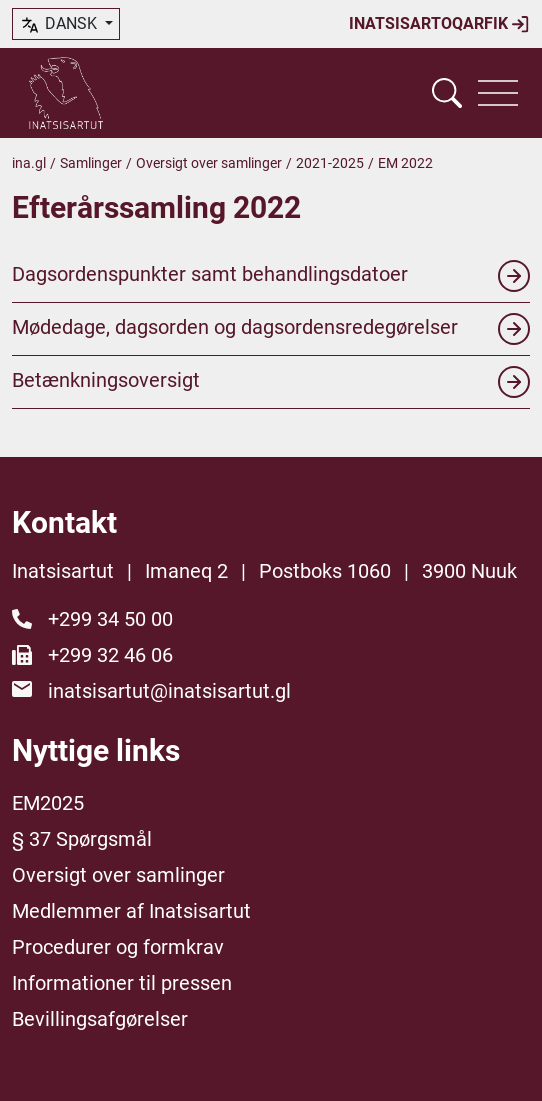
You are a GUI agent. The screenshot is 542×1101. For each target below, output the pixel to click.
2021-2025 (330, 163)
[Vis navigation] (498, 93)
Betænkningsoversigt (271, 382)
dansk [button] (60, 25)
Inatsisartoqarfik (439, 24)
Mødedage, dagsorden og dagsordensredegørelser (271, 329)
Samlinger (91, 163)
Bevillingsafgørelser (100, 1019)
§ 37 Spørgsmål (82, 839)
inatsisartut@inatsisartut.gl (169, 691)
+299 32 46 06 (110, 655)
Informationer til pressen (122, 983)
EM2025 (48, 803)
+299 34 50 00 (110, 619)
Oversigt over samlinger (209, 163)
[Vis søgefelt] (447, 93)
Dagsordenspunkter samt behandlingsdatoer (271, 276)
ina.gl (29, 163)
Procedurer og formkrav (118, 947)
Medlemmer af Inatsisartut (131, 911)
